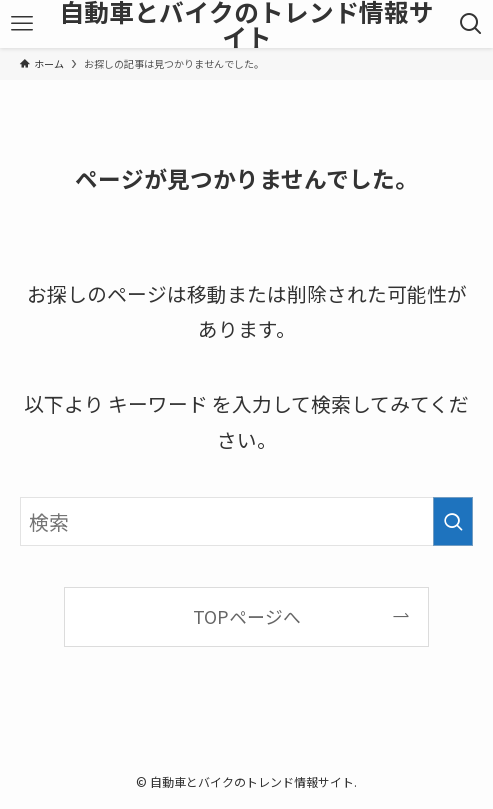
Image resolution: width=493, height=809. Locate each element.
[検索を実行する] (453, 521)
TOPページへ (247, 616)
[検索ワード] (247, 521)
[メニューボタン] (22, 24)
